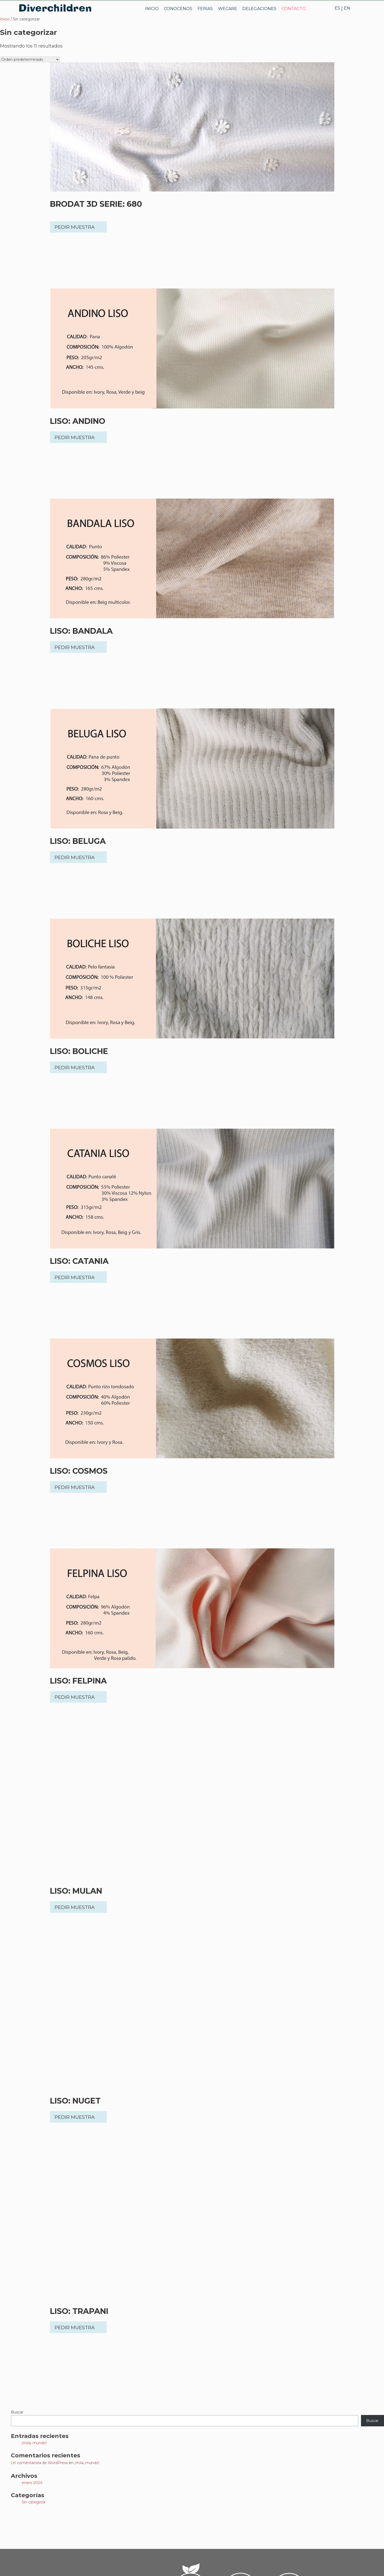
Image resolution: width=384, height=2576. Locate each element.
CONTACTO (294, 8)
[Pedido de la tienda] (30, 59)
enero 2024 (32, 2482)
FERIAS (205, 8)
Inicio (5, 19)
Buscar (17, 2412)
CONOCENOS (178, 8)
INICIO (152, 8)
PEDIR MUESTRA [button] (75, 227)
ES (337, 8)
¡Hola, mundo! (34, 2443)
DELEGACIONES (259, 8)
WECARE (227, 8)
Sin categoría (33, 2502)
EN (347, 8)
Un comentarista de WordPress (39, 2462)
